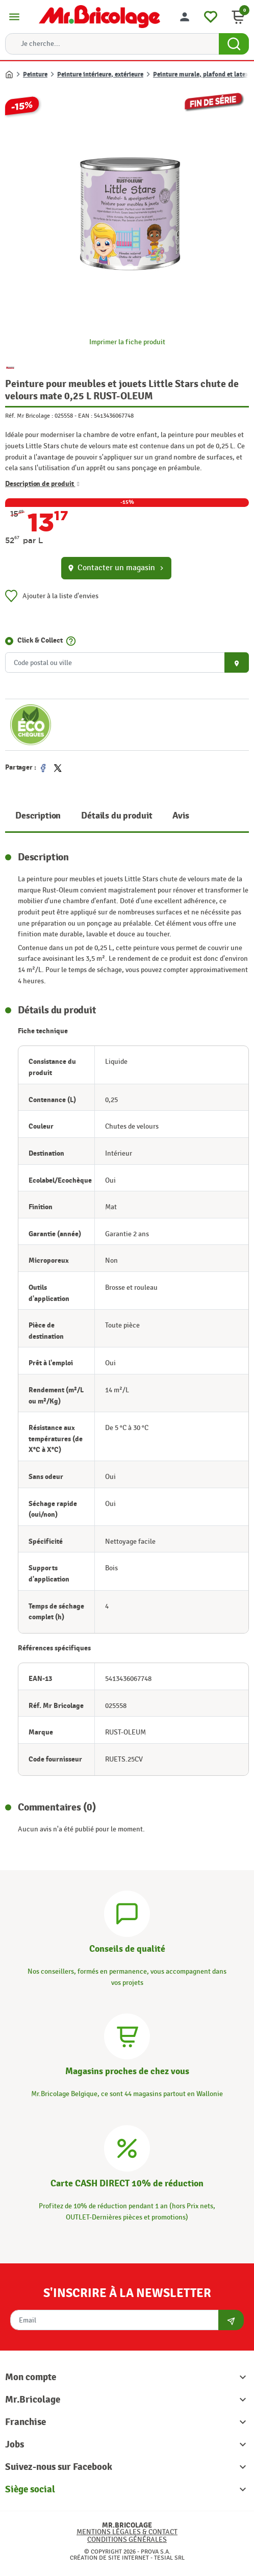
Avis (180, 816)
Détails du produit (116, 816)
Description (38, 816)
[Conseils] (127, 1912)
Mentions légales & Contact (127, 2532)
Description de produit (42, 483)
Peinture (35, 74)
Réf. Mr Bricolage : (29, 415)
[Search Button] (234, 44)
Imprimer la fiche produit (127, 342)
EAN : (85, 415)
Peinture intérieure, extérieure (100, 74)
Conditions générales (127, 2539)
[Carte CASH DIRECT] (127, 2147)
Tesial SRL (169, 2557)
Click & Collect (40, 640)
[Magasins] (127, 2035)
